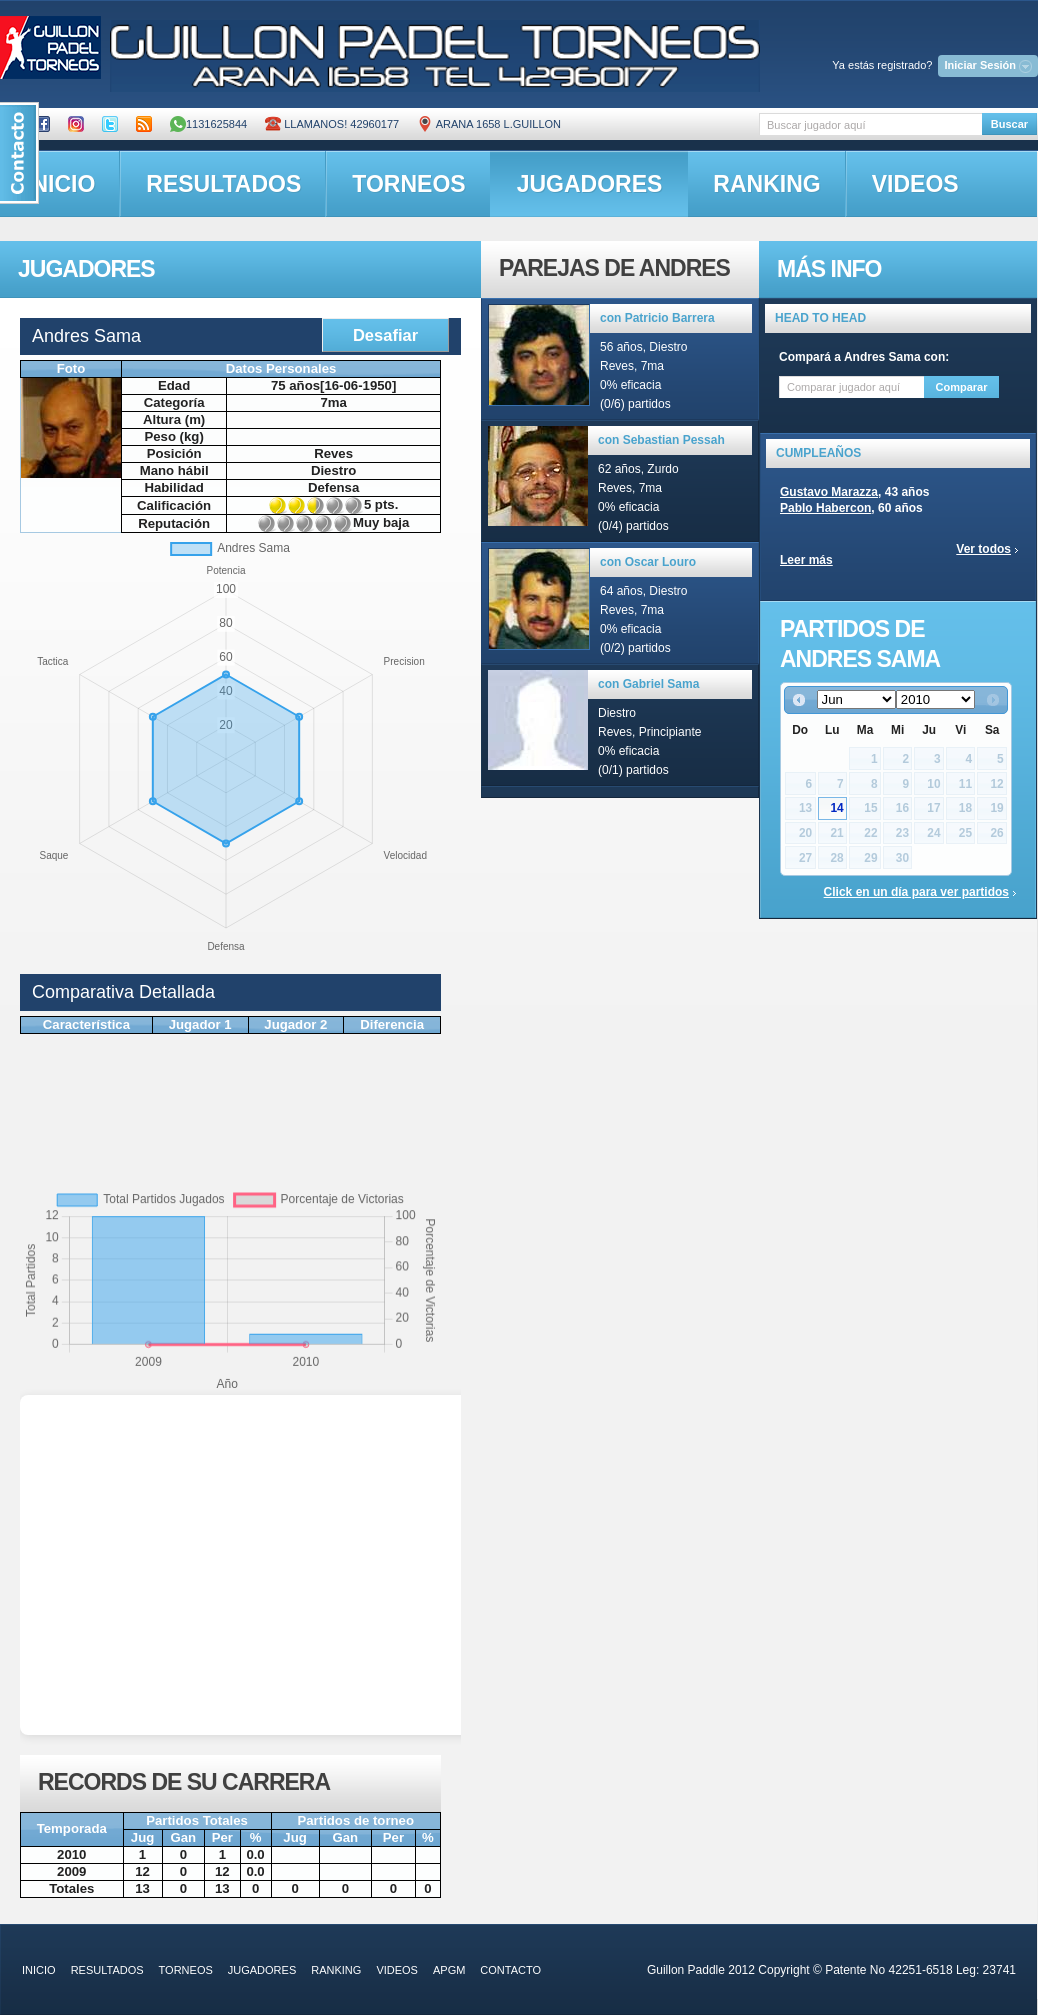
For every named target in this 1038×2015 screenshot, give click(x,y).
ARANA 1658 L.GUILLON (489, 124)
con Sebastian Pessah (661, 440)
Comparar (962, 387)
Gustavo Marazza (829, 492)
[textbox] (870, 124)
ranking (766, 184)
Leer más (806, 560)
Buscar (1009, 124)
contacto (510, 1970)
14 (836, 808)
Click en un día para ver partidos (916, 892)
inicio (39, 1970)
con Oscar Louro (648, 562)
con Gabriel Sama (648, 684)
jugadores (590, 184)
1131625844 (208, 124)
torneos (408, 184)
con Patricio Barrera (657, 318)
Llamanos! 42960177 (332, 124)
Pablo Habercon (825, 508)
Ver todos (983, 549)
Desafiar (385, 335)
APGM (449, 1970)
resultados (223, 184)
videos (915, 184)
